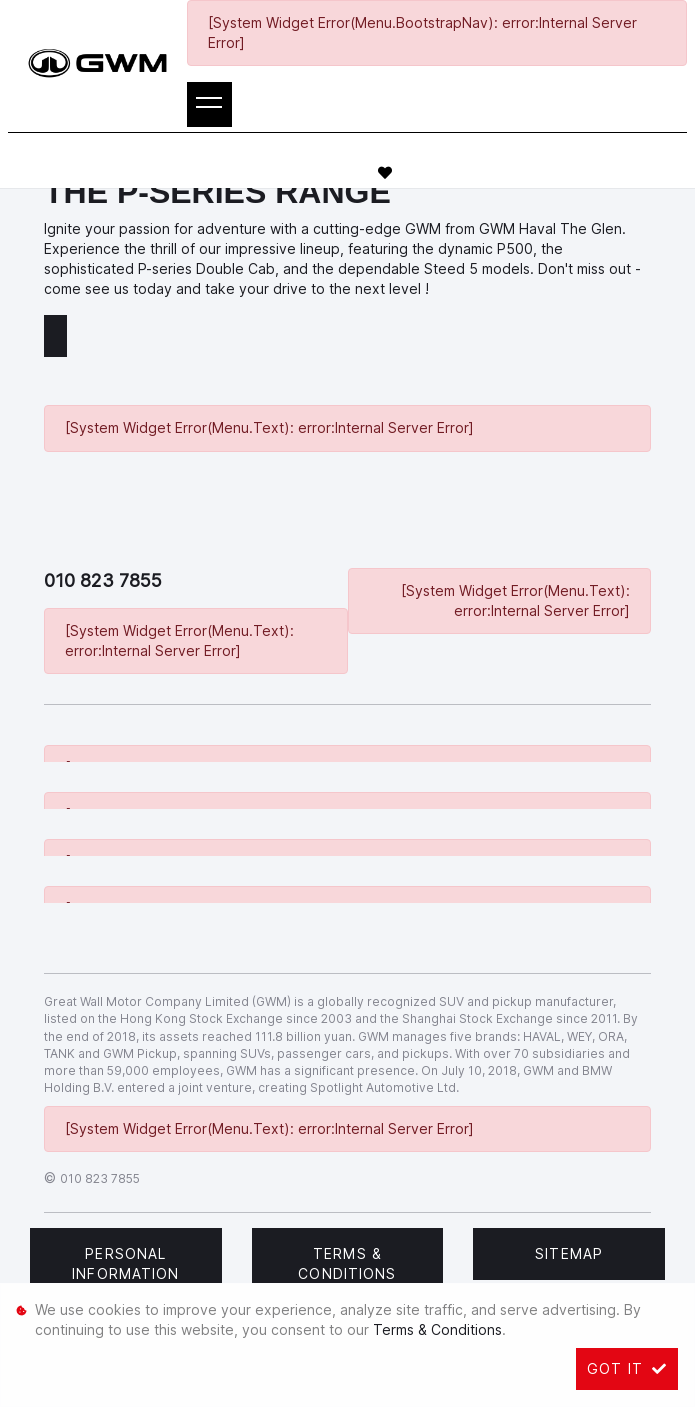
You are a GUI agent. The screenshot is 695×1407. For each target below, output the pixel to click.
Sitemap (569, 1253)
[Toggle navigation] (209, 104)
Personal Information (125, 1263)
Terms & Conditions (347, 1263)
